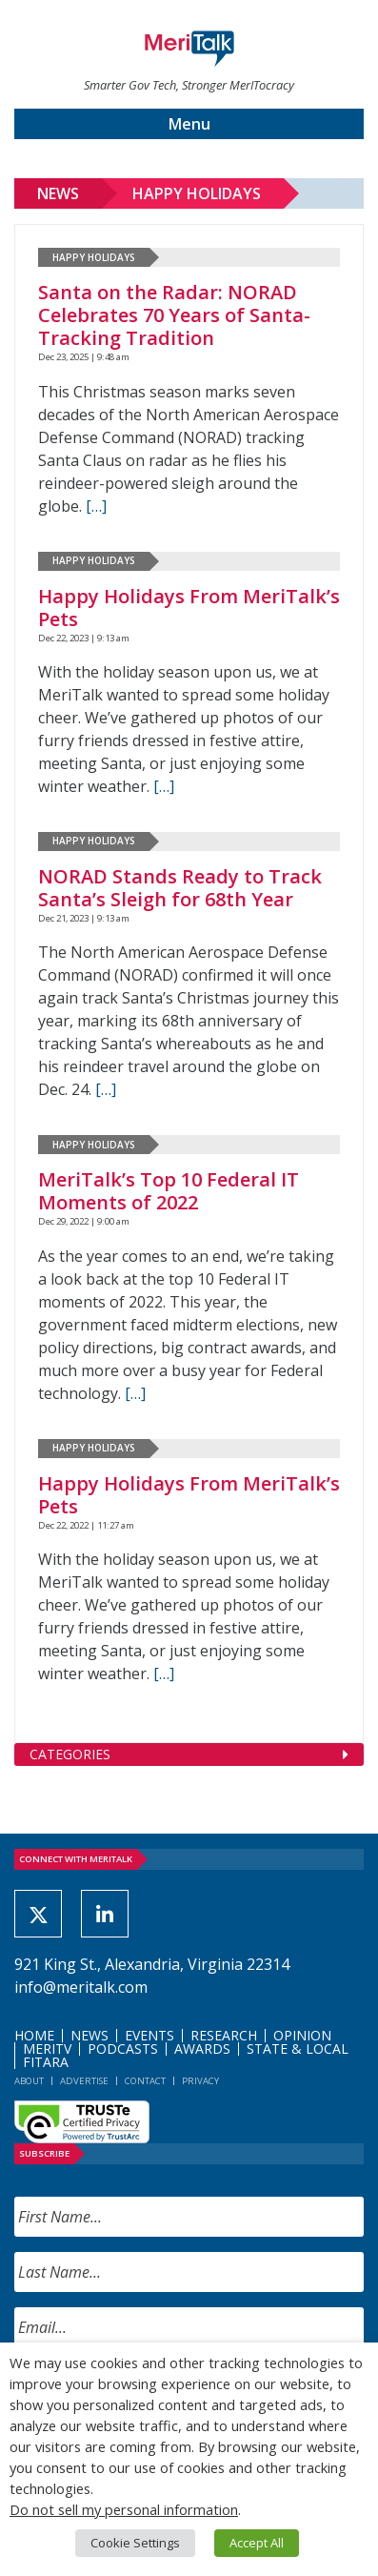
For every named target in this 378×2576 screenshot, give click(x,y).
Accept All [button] (256, 2542)
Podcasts (123, 2048)
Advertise (84, 2081)
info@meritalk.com (81, 1987)
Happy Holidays (196, 193)
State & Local (297, 2048)
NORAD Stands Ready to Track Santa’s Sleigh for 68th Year (180, 887)
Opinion (302, 2035)
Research (223, 2035)
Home (34, 2035)
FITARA (46, 2062)
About (29, 2081)
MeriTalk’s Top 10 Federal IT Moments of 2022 (168, 1190)
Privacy (200, 2081)
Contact (145, 2081)
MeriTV (47, 2048)
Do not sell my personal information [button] (124, 2509)
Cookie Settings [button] (135, 2542)
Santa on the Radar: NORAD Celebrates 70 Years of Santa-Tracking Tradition (174, 315)
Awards (202, 2048)
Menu (189, 123)
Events (149, 2035)
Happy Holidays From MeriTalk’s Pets (189, 607)
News (58, 193)
